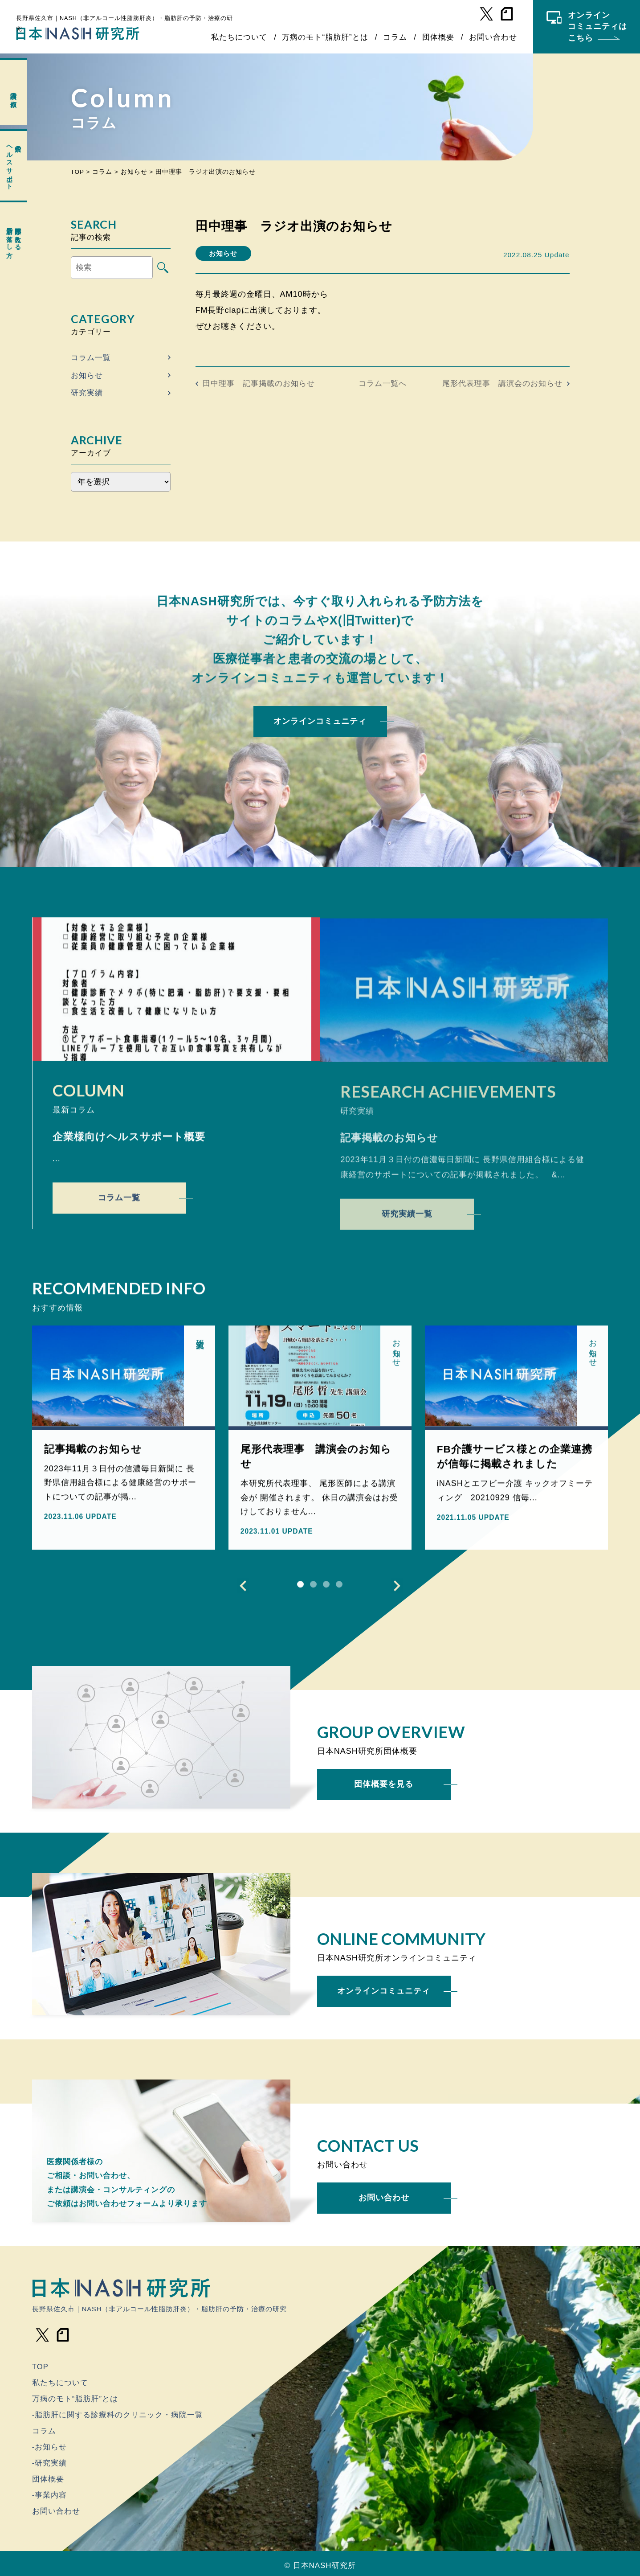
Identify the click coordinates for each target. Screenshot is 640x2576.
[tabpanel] (123, 1441)
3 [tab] (326, 1588)
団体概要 (438, 37)
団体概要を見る (383, 1784)
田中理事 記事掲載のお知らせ (259, 383)
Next (397, 1589)
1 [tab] (300, 1588)
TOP (40, 2367)
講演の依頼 (13, 92)
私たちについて (239, 37)
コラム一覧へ (383, 383)
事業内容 (51, 2495)
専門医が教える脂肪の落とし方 (13, 235)
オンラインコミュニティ (320, 721)
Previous (243, 1589)
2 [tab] (313, 1588)
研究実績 (87, 393)
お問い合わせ (493, 37)
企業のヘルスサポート (13, 164)
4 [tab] (339, 1588)
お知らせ (87, 375)
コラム (395, 37)
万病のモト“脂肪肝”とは (325, 37)
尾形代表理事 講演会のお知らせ (502, 383)
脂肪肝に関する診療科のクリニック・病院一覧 (119, 2415)
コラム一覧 (91, 357)
